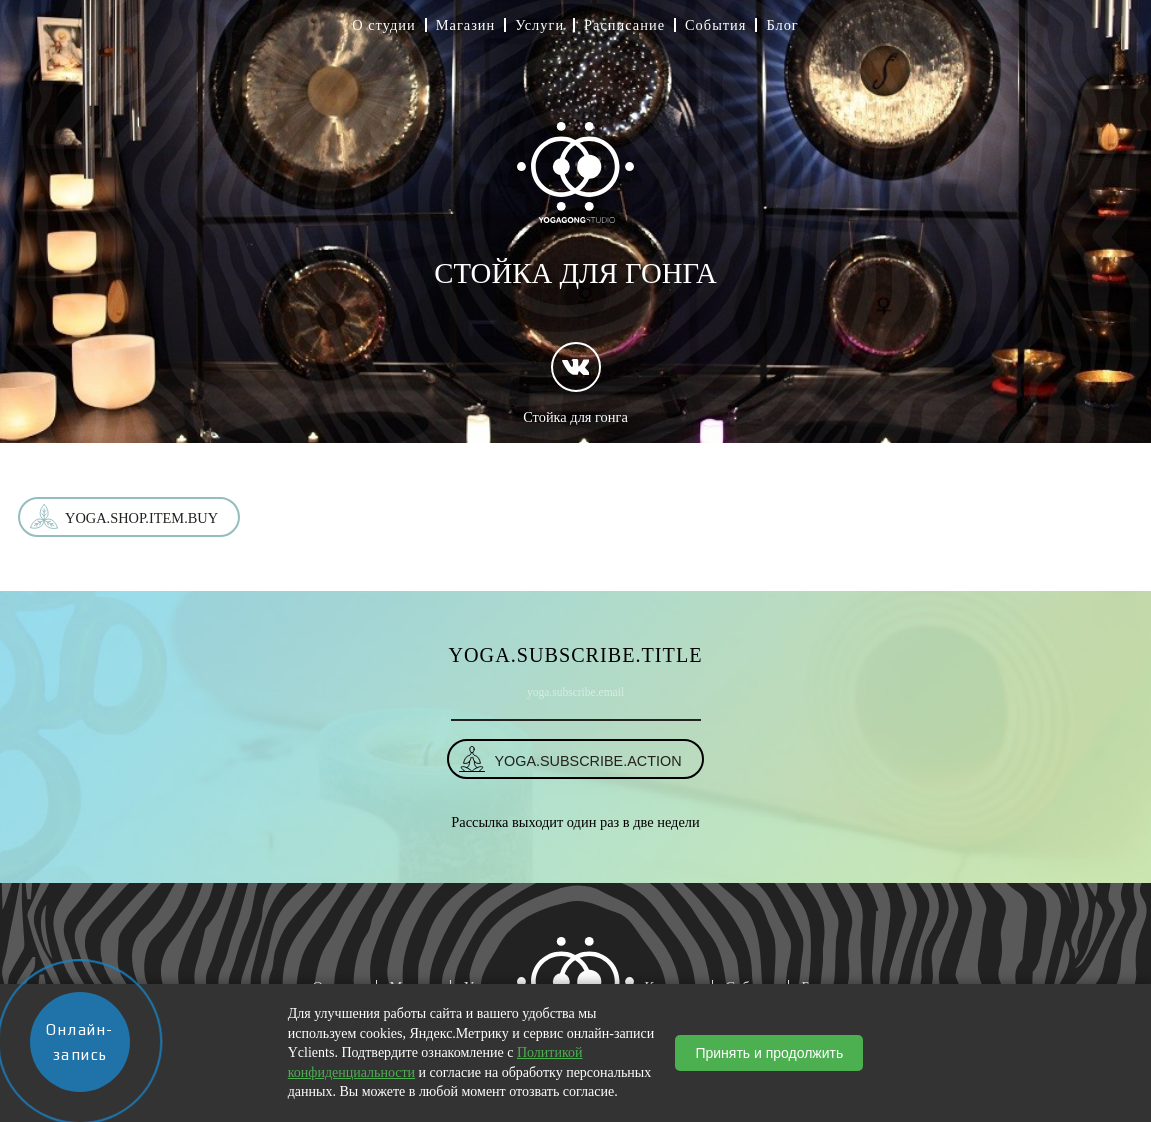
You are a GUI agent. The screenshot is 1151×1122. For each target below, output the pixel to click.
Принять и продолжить (769, 1053)
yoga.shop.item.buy (141, 518)
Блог (782, 25)
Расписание (624, 25)
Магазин (466, 25)
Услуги (539, 25)
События (715, 25)
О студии (384, 25)
